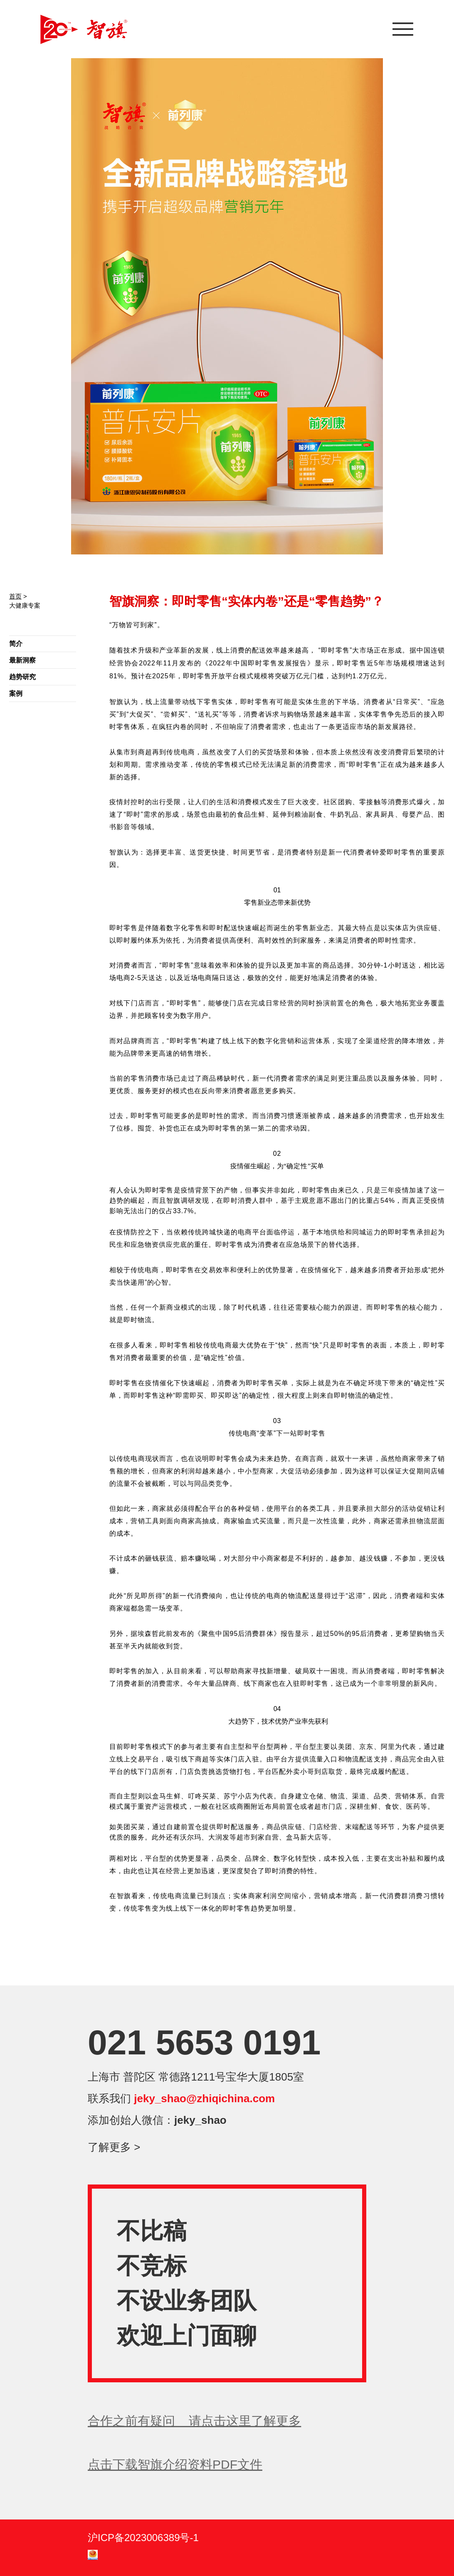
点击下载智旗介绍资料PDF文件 (175, 2464)
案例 (15, 693)
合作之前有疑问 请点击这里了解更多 (194, 2421)
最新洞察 (22, 660)
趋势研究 (22, 676)
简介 (15, 643)
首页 (15, 596)
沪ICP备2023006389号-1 (143, 2537)
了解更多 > (114, 2147)
